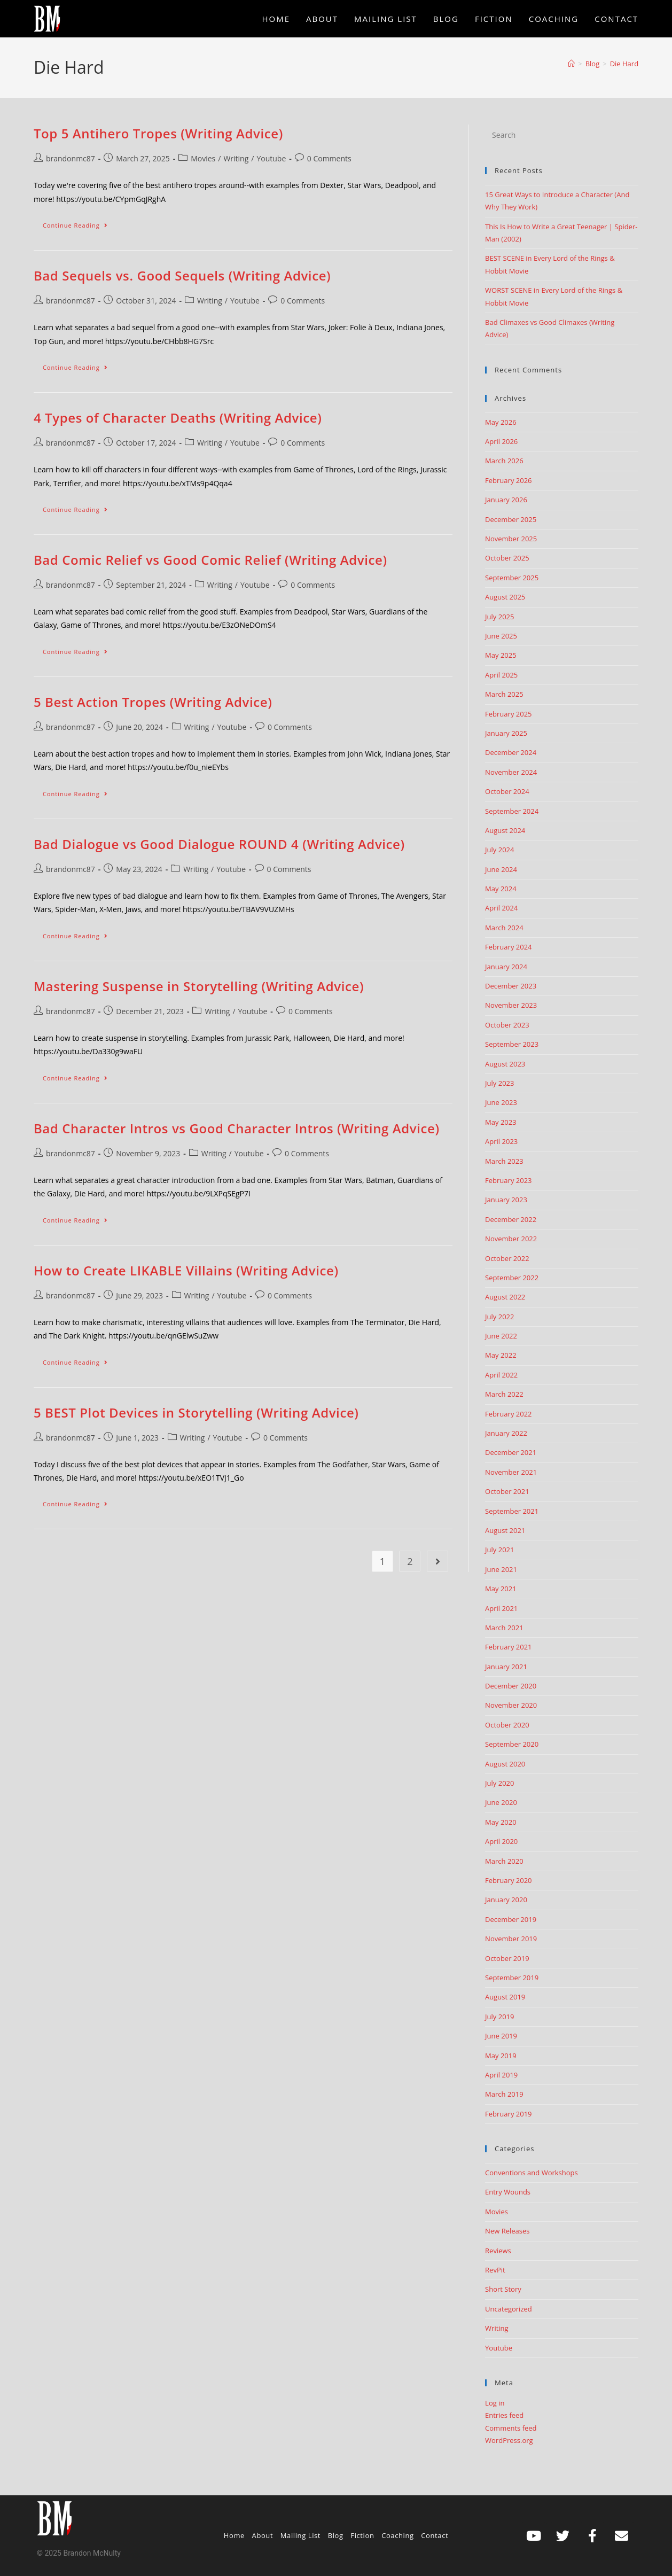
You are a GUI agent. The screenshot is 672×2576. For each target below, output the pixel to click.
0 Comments (329, 158)
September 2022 (511, 1277)
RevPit (495, 2270)
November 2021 (511, 1472)
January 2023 (506, 1199)
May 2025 (501, 655)
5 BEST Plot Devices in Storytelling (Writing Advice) (196, 1412)
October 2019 (507, 1958)
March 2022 (504, 1394)
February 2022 (508, 1414)
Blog (335, 2535)
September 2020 (511, 1744)
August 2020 (505, 1764)
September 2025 (511, 577)
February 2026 (508, 480)
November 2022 (511, 1238)
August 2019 (505, 1997)
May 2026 (501, 422)
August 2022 (505, 1297)
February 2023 (508, 1180)
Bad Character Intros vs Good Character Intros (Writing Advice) (237, 1128)
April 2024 (501, 908)
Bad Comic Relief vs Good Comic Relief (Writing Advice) (210, 560)
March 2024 (504, 927)
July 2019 (499, 2016)
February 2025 (508, 714)
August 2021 (505, 1530)
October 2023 (507, 1025)
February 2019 (508, 2114)
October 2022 (507, 1258)
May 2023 (501, 1122)
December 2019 (510, 1919)
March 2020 (504, 1861)
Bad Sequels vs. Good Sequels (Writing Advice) (182, 275)
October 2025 (507, 558)
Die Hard (624, 63)
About (263, 2535)
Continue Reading (80, 222)
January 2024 (506, 966)
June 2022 (501, 1336)
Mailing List (300, 2535)
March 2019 (504, 2094)
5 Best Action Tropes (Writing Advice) (153, 702)
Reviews (498, 2250)
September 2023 (511, 1044)
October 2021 (507, 1491)
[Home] (571, 63)
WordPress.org (509, 2440)
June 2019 (501, 2036)
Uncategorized (508, 2309)
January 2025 (506, 733)
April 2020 (501, 1841)
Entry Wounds (507, 2192)
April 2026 (501, 441)
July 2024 (499, 849)
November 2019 (511, 1938)
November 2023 (511, 1005)
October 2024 (507, 791)
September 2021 (511, 1511)
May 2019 (501, 2055)
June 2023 (501, 1102)
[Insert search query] (561, 135)
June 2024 (501, 869)
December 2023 (510, 986)
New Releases (507, 2231)
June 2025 (501, 636)
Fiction (362, 2535)
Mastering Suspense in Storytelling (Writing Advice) (199, 986)
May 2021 (501, 1588)
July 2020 (499, 1783)
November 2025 (511, 538)
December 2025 (510, 519)
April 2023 (501, 1141)
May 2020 (501, 1822)
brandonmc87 (70, 158)
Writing (235, 158)
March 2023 (504, 1161)
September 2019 (511, 1977)
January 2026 (506, 499)
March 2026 (504, 460)
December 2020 (510, 1686)
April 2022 (501, 1375)
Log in (494, 2403)
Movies (203, 158)
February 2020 (508, 1880)
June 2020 (501, 1802)
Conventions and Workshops (531, 2172)
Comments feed (510, 2428)
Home (234, 2535)
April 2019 (501, 2075)
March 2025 (504, 694)
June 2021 (501, 1569)
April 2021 (501, 1608)
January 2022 (506, 1433)
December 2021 (510, 1452)
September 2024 (511, 811)
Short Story (503, 2289)
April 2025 (501, 675)
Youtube (271, 158)
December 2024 (510, 752)
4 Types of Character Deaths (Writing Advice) (178, 417)
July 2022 (499, 1316)
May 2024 (501, 888)
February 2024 (508, 947)
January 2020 (506, 1899)
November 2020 (511, 1705)
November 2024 (511, 772)
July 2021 (499, 1549)
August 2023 (505, 1064)
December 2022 (510, 1219)
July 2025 (499, 616)
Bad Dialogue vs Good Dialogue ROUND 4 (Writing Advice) (219, 844)
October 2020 (507, 1725)
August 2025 (505, 597)
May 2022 (501, 1355)
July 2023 (499, 1083)
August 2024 (505, 830)
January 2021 (506, 1666)
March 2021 (504, 1627)
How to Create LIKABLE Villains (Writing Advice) (186, 1270)
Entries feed (504, 2415)
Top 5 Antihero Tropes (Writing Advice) (158, 133)
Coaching (397, 2535)
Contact (434, 2535)
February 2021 (508, 1647)
